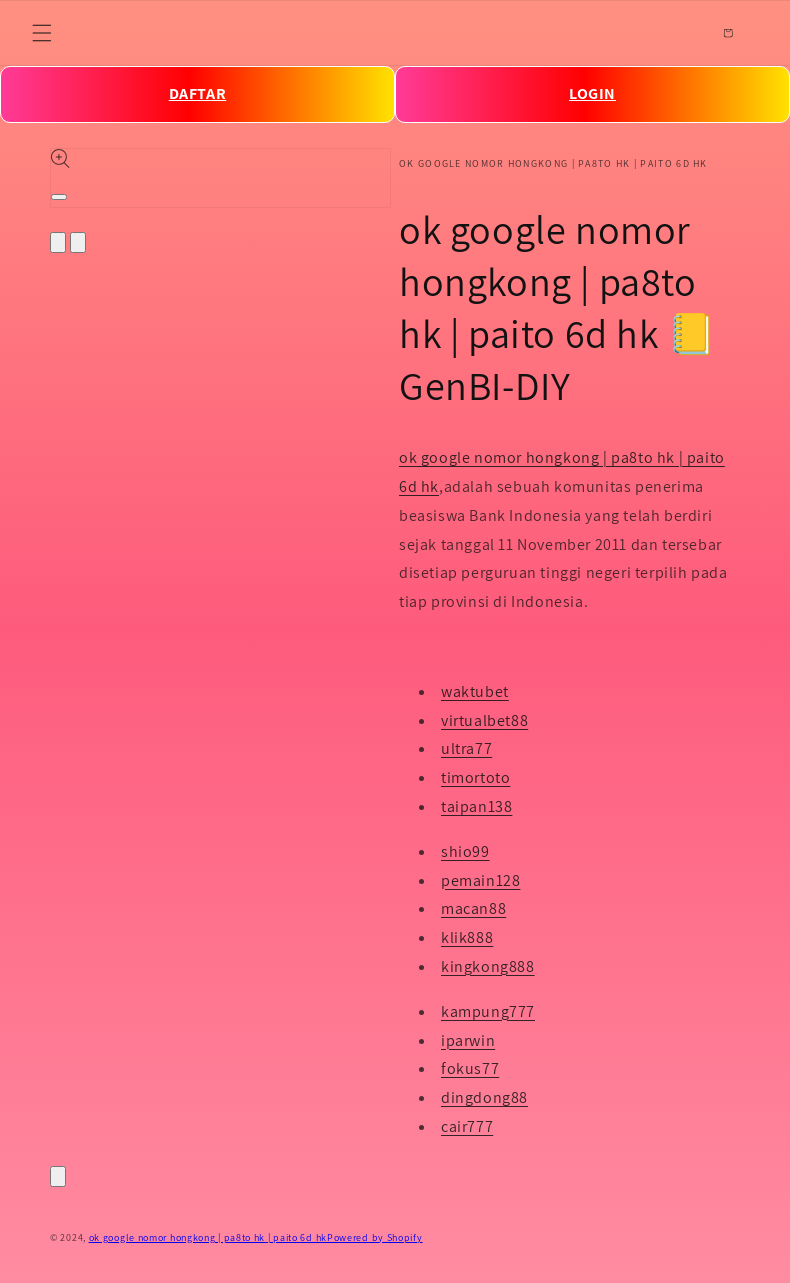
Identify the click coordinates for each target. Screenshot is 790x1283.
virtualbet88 (484, 720)
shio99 (465, 851)
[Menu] (42, 33)
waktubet (475, 691)
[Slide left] (58, 242)
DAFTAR (198, 93)
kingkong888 (488, 966)
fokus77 (470, 1068)
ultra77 (466, 748)
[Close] (58, 1176)
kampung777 (488, 1011)
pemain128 (480, 880)
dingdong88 (484, 1097)
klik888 (467, 937)
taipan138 (476, 806)
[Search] (684, 33)
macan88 (473, 908)
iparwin (468, 1040)
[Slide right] (78, 242)
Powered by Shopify (375, 1237)
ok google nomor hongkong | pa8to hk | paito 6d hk (208, 1237)
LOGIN (592, 93)
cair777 (467, 1126)
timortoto (475, 777)
